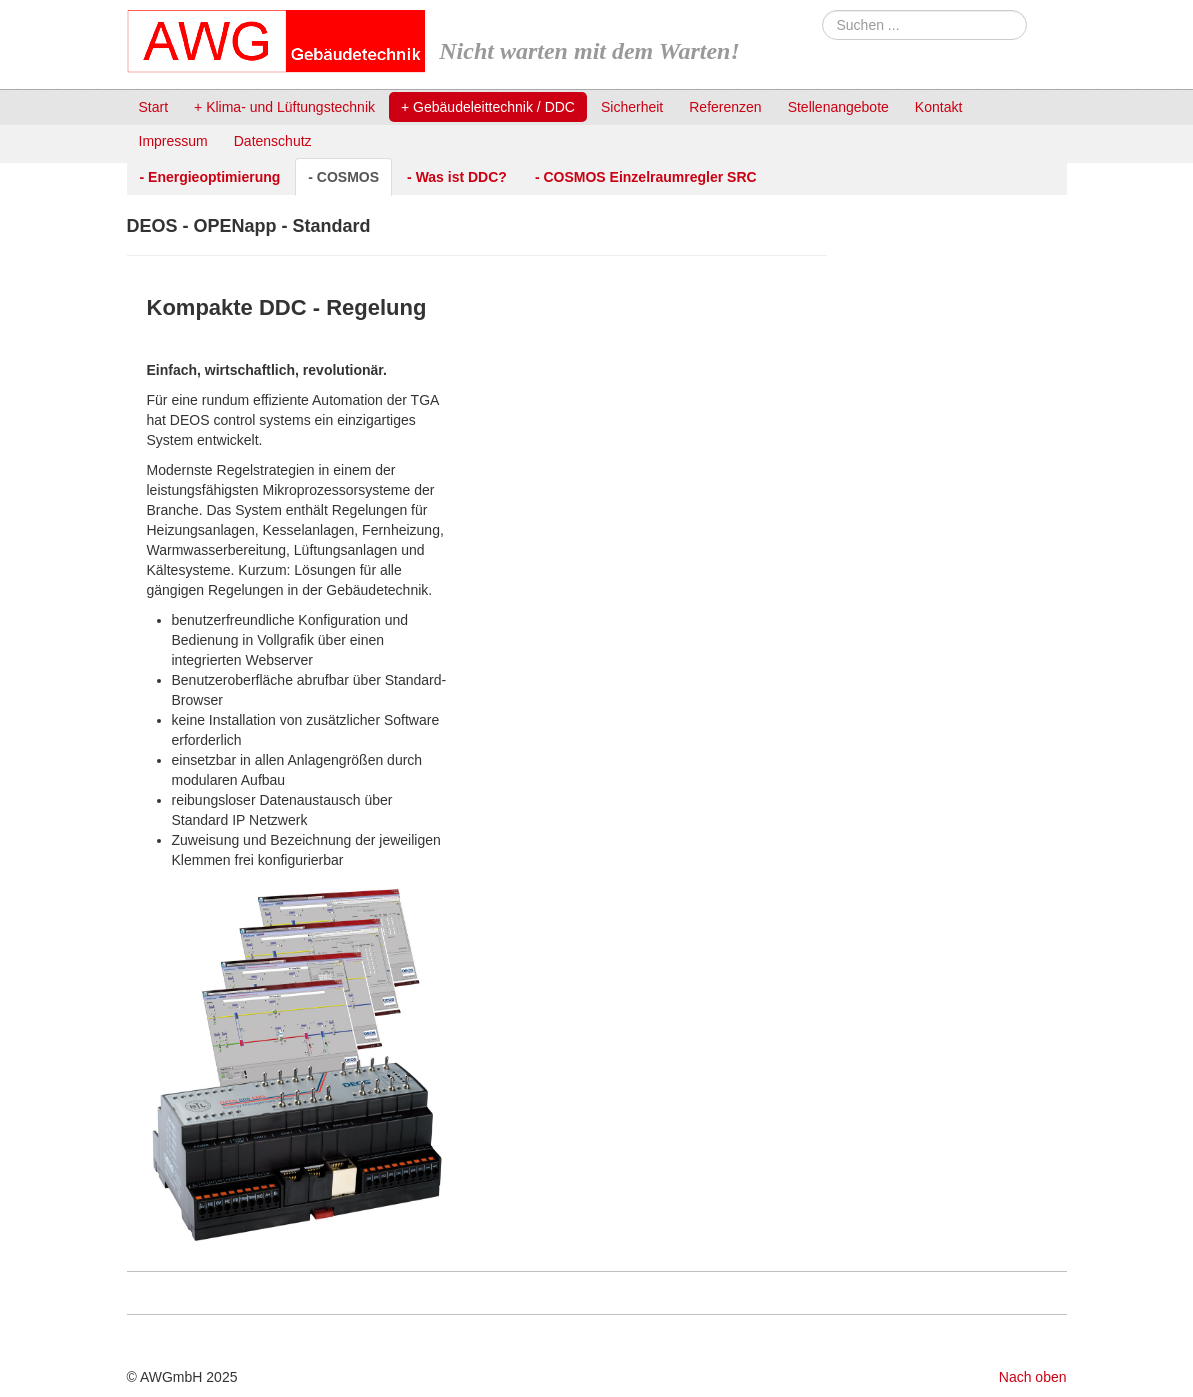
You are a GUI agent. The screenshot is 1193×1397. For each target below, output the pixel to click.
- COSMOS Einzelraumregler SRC (646, 177)
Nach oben (1033, 1377)
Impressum (173, 141)
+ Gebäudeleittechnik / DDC (488, 107)
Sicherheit (632, 107)
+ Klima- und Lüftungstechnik (284, 107)
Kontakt (938, 107)
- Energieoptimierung (210, 177)
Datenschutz (273, 141)
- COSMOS (343, 177)
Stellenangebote (838, 107)
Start (154, 107)
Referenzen (725, 107)
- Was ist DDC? (457, 177)
